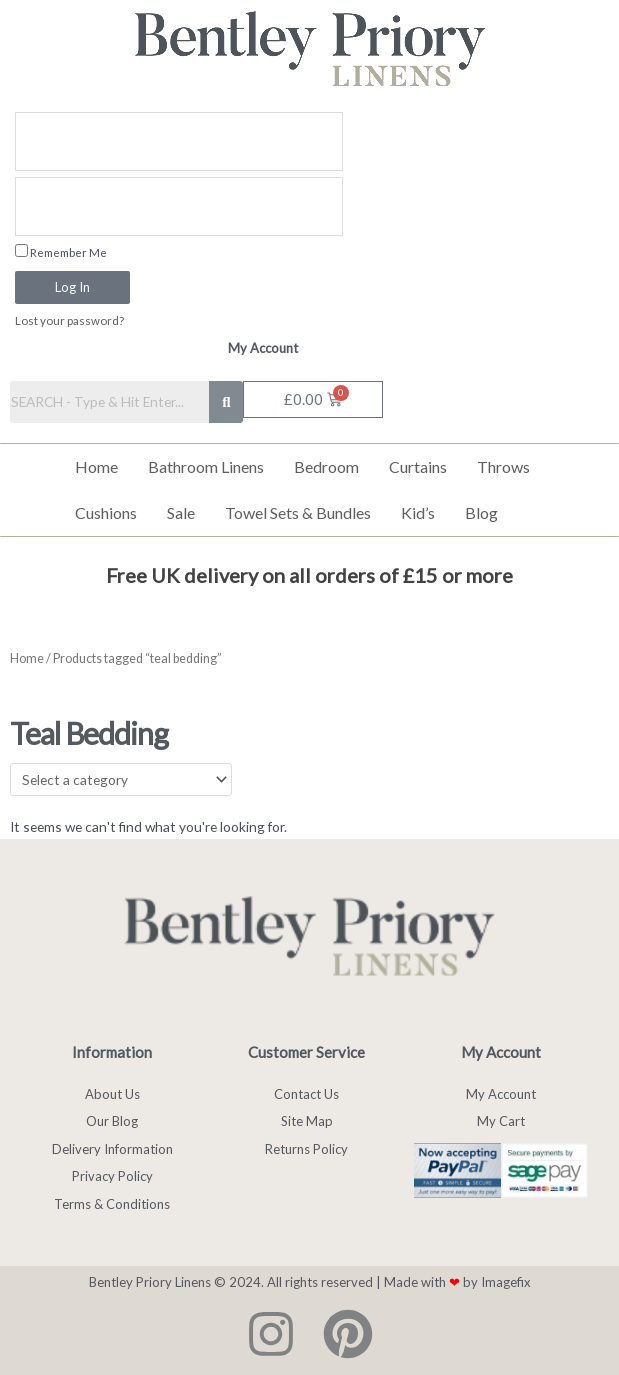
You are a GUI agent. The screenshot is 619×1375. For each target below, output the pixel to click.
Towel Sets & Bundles (298, 512)
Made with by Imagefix (457, 1282)
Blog (481, 512)
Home (96, 466)
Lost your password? (69, 320)
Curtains (418, 466)
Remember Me (61, 251)
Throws (503, 466)
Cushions (106, 512)
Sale (181, 512)
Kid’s (418, 512)
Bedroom (326, 466)
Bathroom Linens (206, 466)
